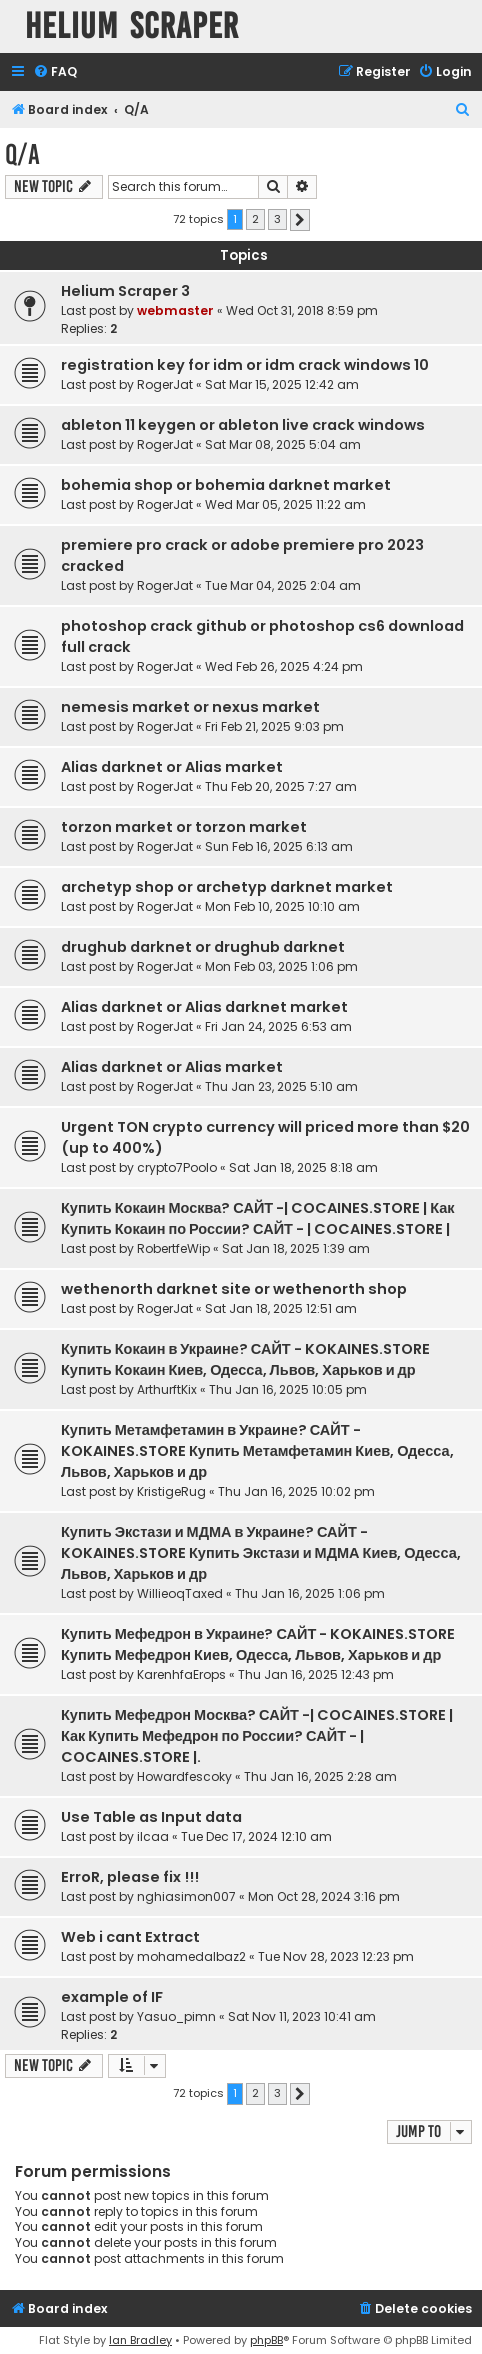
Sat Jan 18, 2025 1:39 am (296, 1248)
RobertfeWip (173, 1248)
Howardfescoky (184, 1776)
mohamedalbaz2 (191, 1956)
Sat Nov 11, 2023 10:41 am (302, 2016)
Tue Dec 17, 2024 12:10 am (256, 1836)
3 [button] (277, 219)
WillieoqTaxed (180, 1593)
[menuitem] (55, 72)
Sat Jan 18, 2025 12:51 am (281, 1308)
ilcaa (153, 1836)
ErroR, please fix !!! (130, 1877)
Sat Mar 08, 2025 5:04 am (283, 444)
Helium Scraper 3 (125, 291)
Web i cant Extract (130, 1937)
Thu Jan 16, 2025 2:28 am (320, 1776)
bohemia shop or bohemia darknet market (226, 485)
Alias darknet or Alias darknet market (204, 1007)
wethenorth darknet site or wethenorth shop (234, 1289)
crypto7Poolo (177, 1167)
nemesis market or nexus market (190, 707)
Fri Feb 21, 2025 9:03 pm (274, 726)
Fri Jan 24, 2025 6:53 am (278, 1026)
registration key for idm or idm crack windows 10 (245, 365)
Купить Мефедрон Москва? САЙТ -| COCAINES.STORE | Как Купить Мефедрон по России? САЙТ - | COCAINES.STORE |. (257, 1736)
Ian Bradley (140, 2340)
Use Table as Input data (151, 1817)
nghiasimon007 (186, 1896)
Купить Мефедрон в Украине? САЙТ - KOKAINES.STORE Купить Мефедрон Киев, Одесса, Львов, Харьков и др (258, 1644)
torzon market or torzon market (184, 827)
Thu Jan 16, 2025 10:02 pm (296, 1491)
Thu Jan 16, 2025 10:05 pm (288, 1389)
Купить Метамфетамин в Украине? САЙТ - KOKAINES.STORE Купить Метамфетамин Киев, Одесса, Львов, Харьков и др (257, 1451)
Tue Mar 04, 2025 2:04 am (283, 585)
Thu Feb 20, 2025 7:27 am (281, 786)
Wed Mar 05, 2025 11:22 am (285, 504)
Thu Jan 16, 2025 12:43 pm (316, 1674)
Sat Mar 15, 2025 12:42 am (282, 384)
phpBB (266, 2340)
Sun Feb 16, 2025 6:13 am (279, 846)
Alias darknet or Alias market (172, 767)
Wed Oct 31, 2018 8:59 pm (302, 310)
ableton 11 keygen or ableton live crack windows (243, 425)
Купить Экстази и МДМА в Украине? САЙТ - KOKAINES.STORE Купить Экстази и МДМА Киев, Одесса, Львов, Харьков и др (261, 1553)
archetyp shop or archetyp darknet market (227, 887)
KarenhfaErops (181, 1674)
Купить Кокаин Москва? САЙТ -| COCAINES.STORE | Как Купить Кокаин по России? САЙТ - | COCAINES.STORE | (258, 1218)
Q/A (22, 154)
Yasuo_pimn (176, 2016)
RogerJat (165, 384)
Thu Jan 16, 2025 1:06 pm (310, 1593)
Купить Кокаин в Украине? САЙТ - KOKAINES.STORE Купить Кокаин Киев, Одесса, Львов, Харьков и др (245, 1359)
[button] (300, 220)
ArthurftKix (167, 1389)
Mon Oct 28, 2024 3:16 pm (324, 1896)
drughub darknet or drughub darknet (203, 947)
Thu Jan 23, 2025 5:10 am (281, 1086)
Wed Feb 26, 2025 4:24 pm (284, 666)
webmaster (175, 310)
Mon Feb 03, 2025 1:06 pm (281, 966)
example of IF (112, 1997)
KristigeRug (171, 1491)
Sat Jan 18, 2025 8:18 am (303, 1167)
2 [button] (255, 219)
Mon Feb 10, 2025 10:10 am (282, 906)
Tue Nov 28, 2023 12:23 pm (336, 1956)
